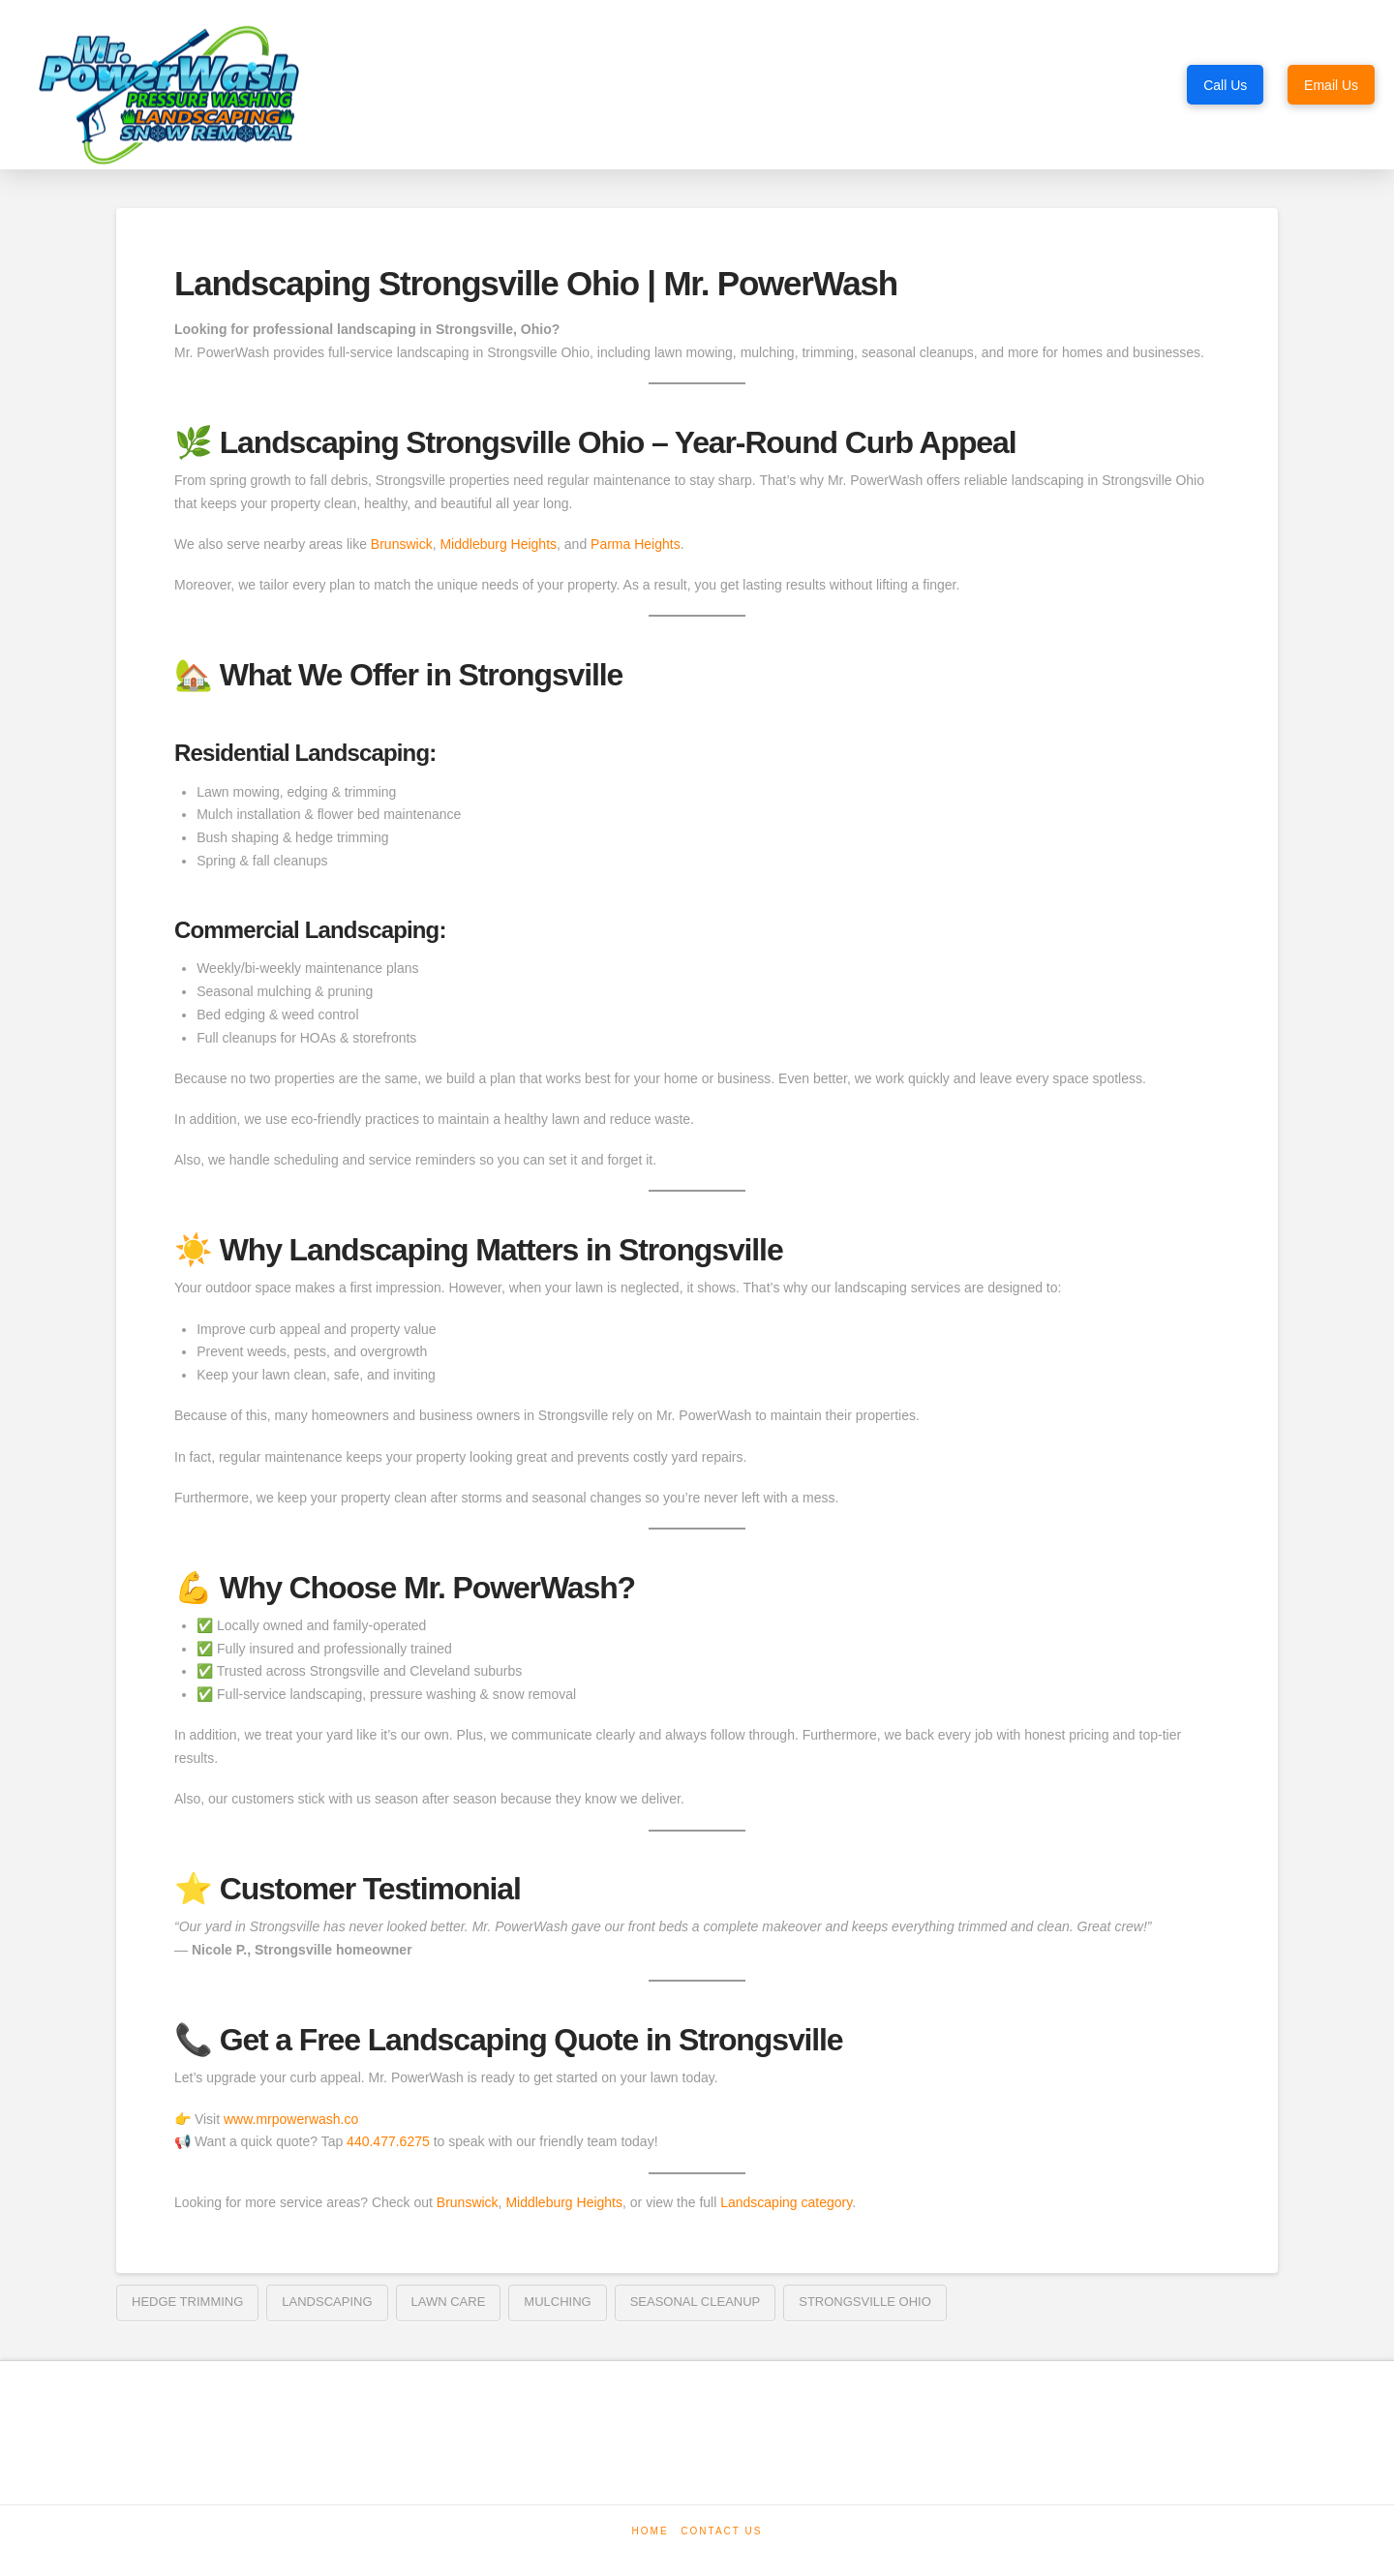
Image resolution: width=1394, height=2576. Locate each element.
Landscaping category (786, 2202)
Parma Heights (636, 544)
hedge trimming (187, 2301)
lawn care (448, 2301)
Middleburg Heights (498, 544)
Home (650, 2531)
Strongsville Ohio (865, 2301)
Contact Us (721, 2531)
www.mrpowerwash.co (291, 2119)
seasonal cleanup (695, 2301)
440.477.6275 (388, 2141)
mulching (557, 2301)
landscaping (327, 2301)
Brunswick (402, 544)
